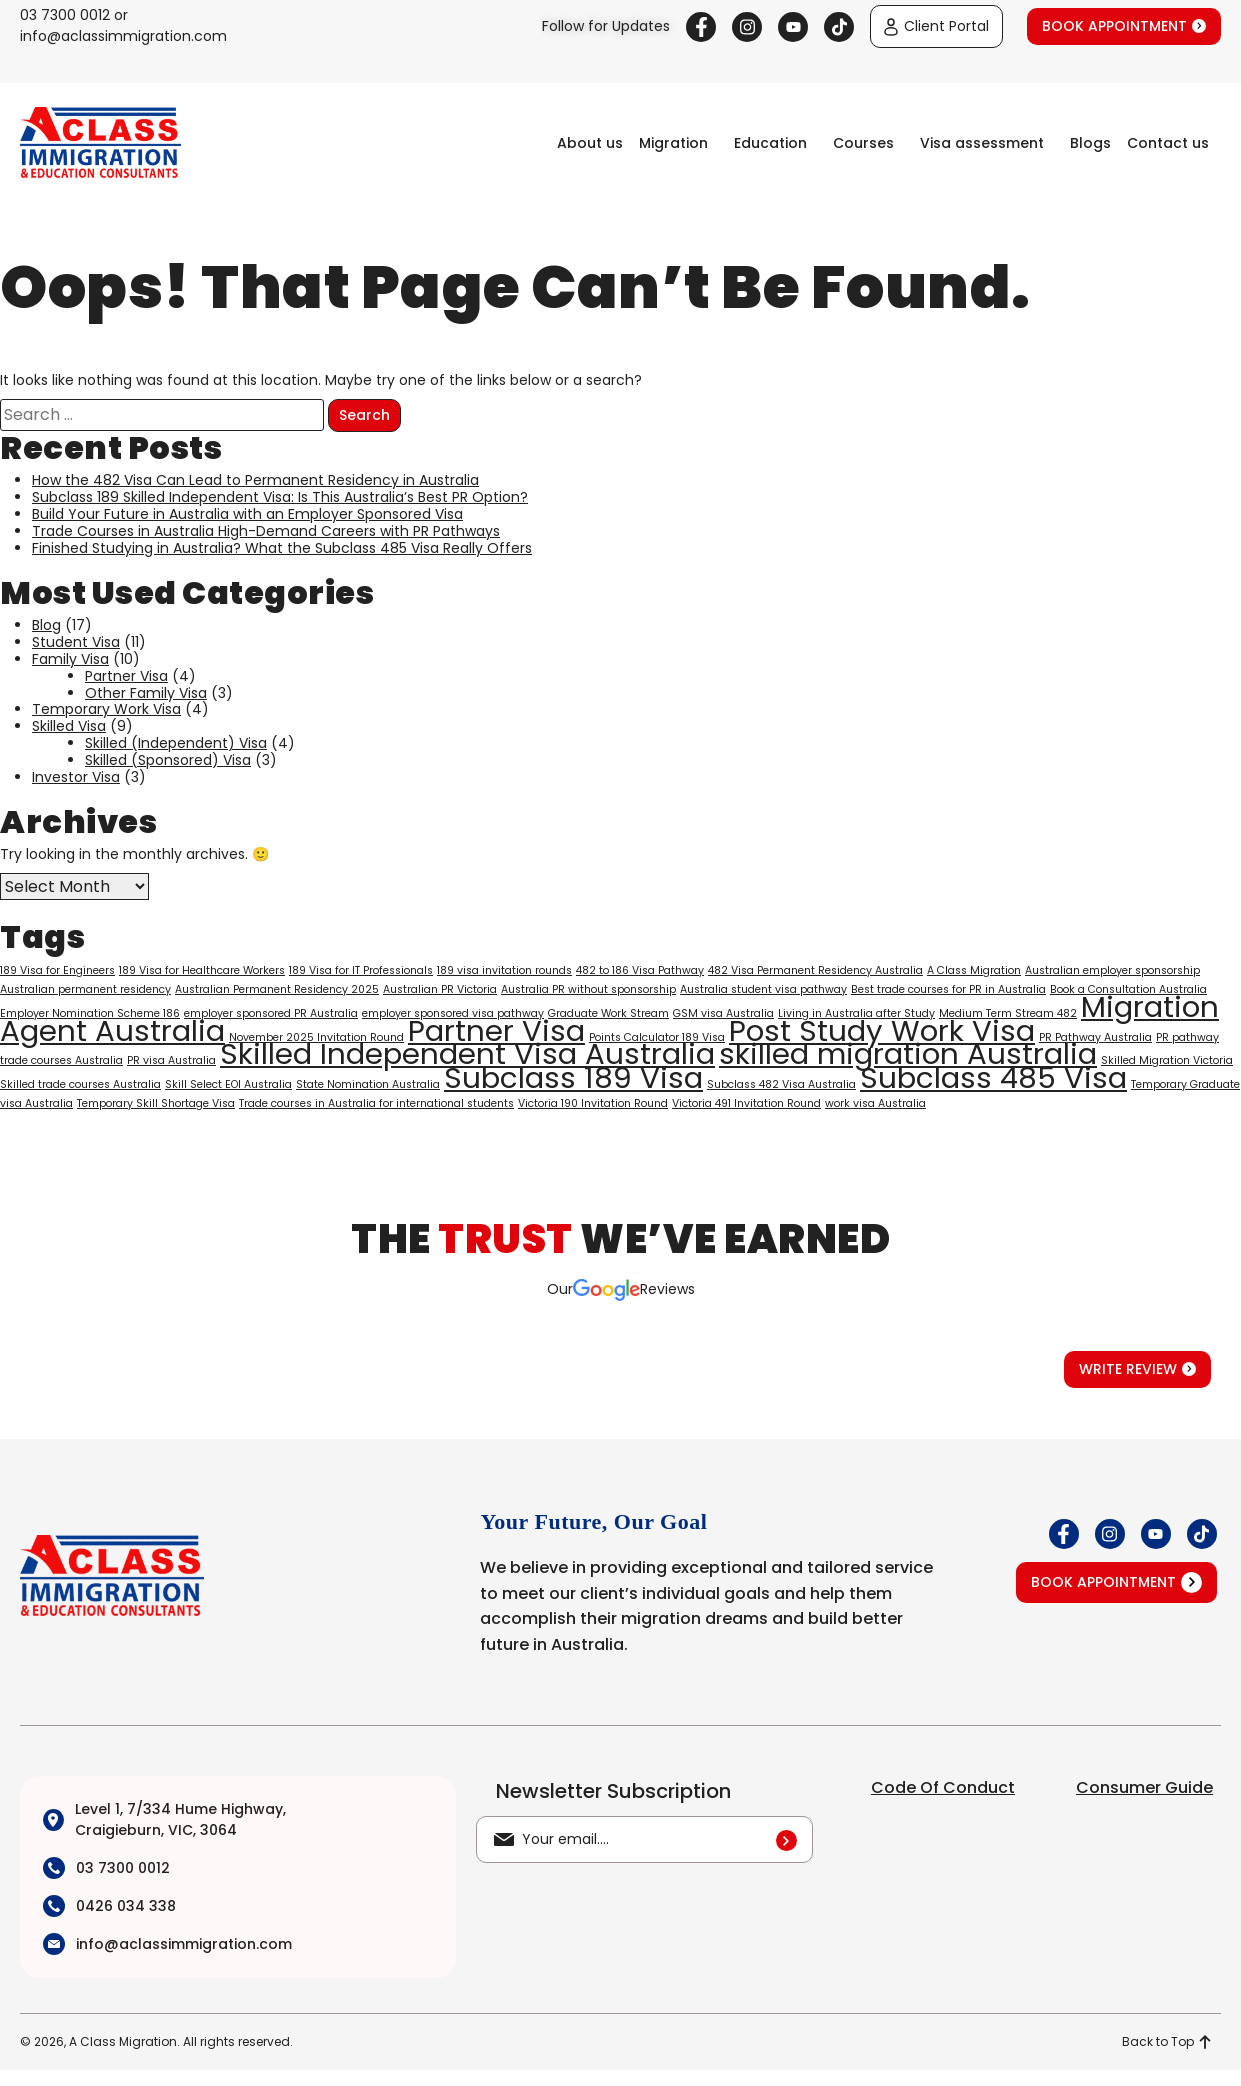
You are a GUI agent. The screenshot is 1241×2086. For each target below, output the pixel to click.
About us (590, 143)
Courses (863, 143)
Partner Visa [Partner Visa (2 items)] (496, 1030)
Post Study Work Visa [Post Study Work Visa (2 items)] (882, 1030)
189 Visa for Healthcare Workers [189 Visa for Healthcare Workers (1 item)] (202, 970)
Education (770, 143)
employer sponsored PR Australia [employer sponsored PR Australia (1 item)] (271, 1013)
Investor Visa (76, 777)
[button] (678, 143)
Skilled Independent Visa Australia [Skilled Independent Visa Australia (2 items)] (467, 1053)
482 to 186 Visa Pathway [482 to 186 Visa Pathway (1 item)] (640, 970)
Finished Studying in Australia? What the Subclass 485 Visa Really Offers (282, 548)
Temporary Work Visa (106, 709)
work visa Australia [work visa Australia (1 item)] (875, 1103)
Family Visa (70, 659)
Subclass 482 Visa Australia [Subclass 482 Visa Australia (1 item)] (781, 1084)
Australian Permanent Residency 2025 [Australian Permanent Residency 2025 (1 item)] (277, 989)
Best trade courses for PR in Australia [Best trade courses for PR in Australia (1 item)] (948, 989)
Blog (46, 625)
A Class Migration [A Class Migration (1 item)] (974, 970)
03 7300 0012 (65, 15)
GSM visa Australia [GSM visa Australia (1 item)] (723, 1013)
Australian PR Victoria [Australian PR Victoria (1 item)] (440, 989)
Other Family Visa (146, 693)
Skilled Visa (69, 726)
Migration (673, 143)
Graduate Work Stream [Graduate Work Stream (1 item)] (608, 1013)
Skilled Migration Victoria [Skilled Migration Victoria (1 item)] (1167, 1060)
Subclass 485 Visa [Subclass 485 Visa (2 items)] (993, 1077)
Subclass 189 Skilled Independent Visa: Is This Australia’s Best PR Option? (280, 497)
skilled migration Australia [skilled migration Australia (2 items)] (908, 1053)
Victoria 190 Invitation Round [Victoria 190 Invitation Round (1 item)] (593, 1103)
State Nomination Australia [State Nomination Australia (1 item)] (368, 1084)
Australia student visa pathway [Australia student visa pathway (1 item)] (763, 989)
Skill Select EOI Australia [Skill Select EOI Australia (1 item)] (228, 1084)
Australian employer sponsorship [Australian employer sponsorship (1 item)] (1112, 970)
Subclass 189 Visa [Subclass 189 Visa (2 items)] (573, 1077)
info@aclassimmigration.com (123, 36)
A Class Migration (123, 2041)
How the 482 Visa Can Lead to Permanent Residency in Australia (255, 480)
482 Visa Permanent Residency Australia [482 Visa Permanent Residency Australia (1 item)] (815, 970)
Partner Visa (126, 676)
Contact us (1168, 143)
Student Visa (76, 642)
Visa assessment (982, 143)
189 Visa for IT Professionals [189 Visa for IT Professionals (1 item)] (361, 970)
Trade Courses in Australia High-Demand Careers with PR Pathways (266, 531)
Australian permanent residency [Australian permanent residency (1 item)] (85, 989)
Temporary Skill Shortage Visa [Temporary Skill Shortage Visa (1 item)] (156, 1103)
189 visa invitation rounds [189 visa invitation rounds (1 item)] (504, 970)
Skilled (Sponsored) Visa (168, 760)
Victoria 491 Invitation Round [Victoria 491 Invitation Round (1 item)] (746, 1103)
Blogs (1090, 143)
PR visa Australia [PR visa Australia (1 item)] (171, 1060)
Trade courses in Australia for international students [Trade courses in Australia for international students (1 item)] (376, 1103)
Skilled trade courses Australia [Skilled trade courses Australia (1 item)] (80, 1084)
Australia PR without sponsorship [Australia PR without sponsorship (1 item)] (588, 989)
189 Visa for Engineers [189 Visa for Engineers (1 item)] (57, 970)
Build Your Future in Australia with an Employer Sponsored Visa (247, 514)
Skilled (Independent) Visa (176, 743)
